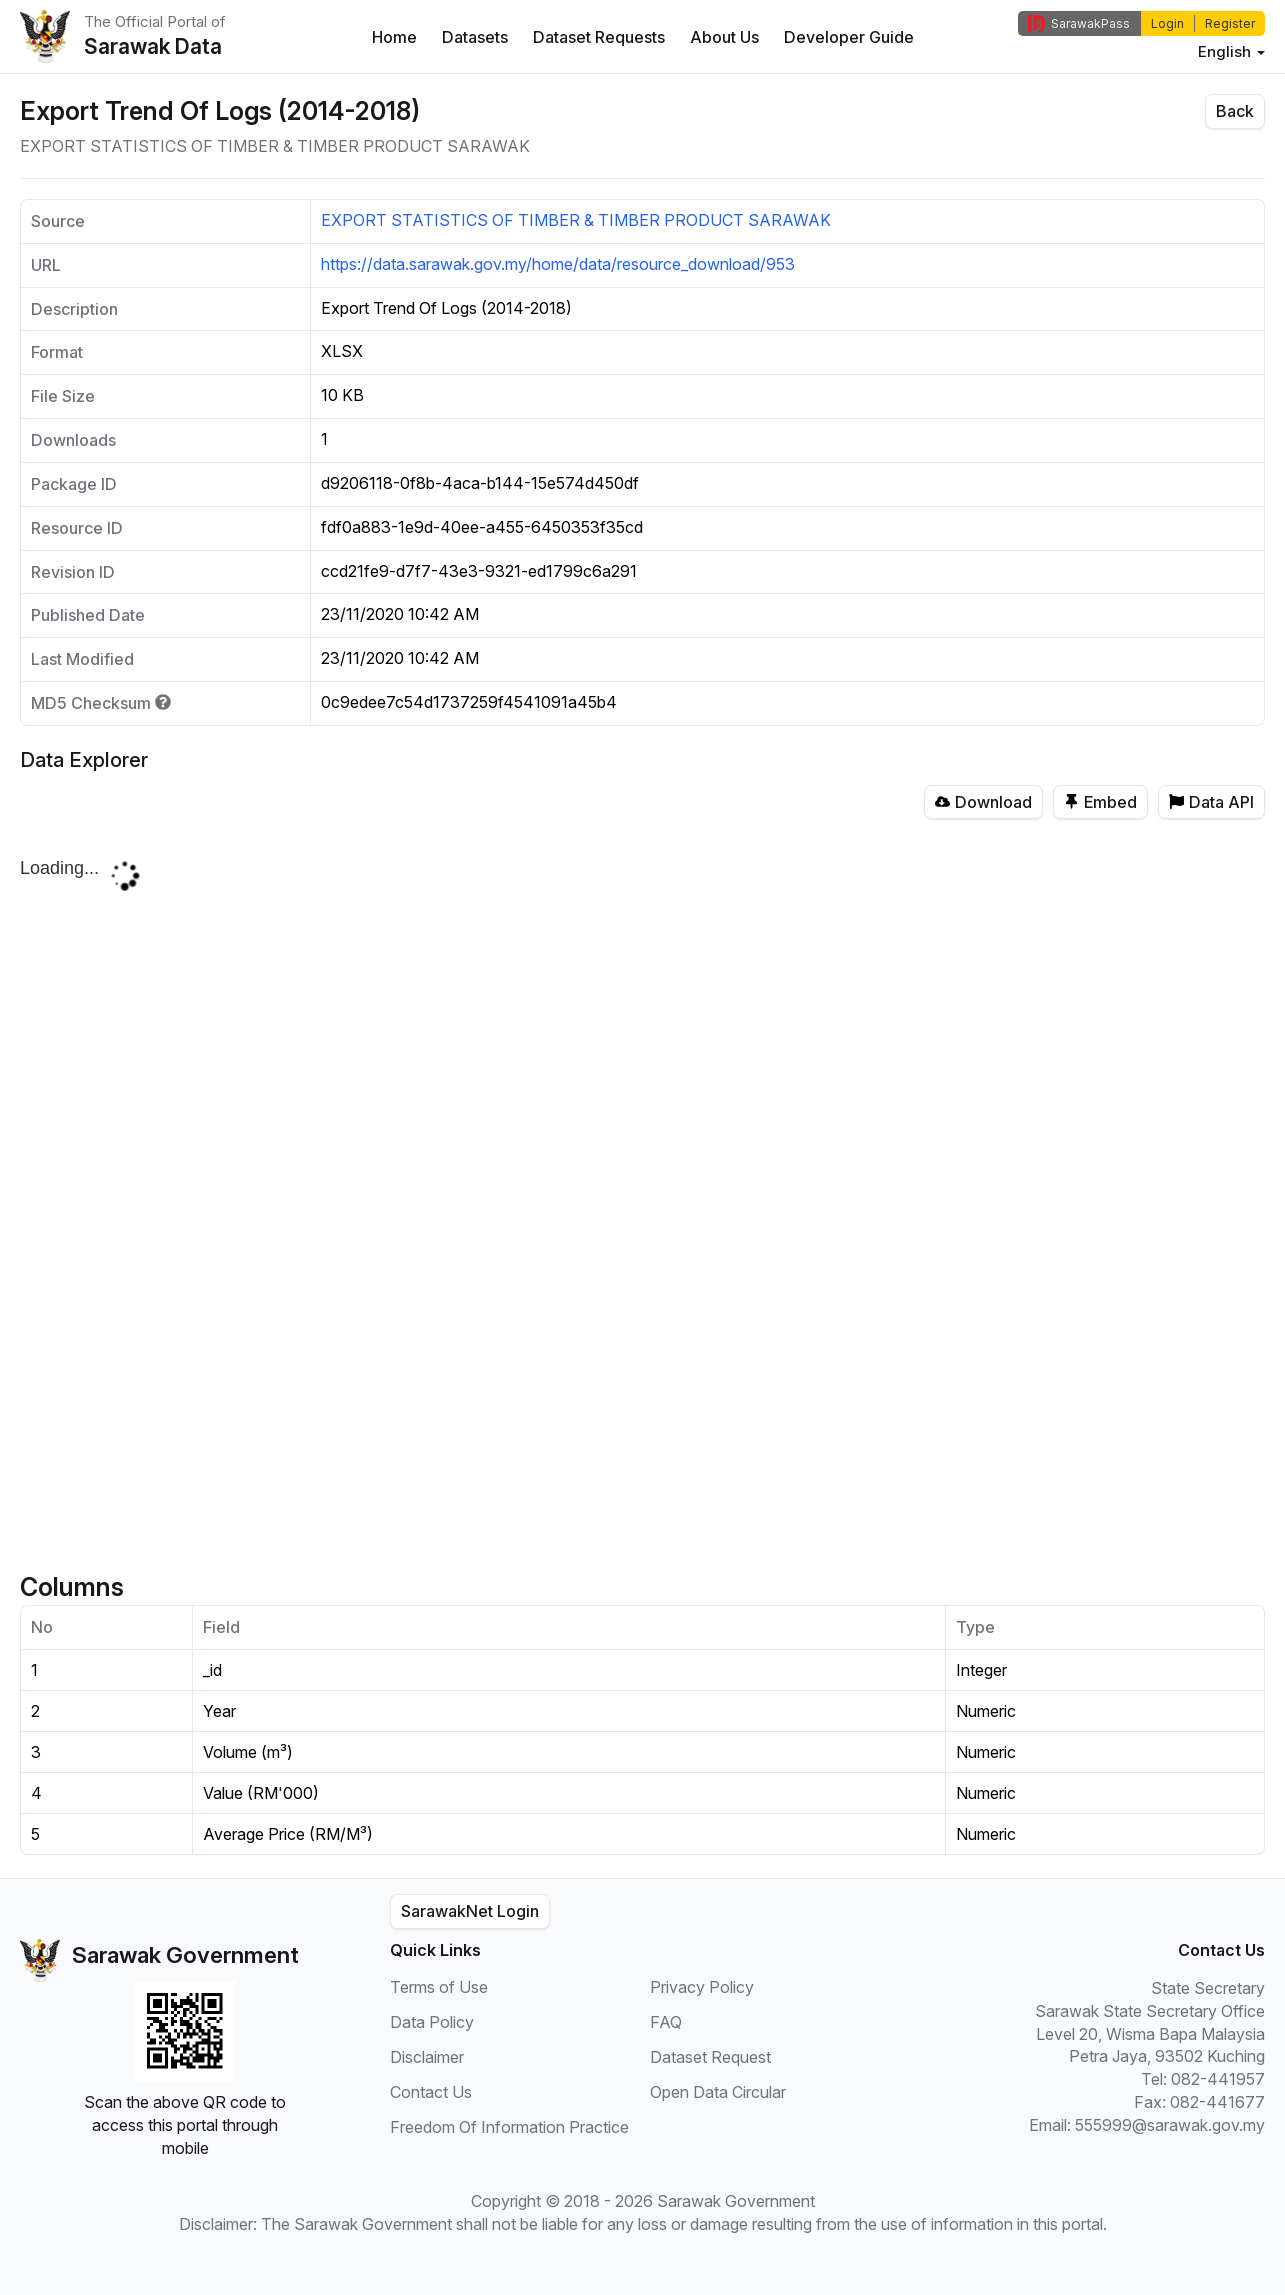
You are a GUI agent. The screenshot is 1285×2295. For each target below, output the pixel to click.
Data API (1211, 802)
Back (1235, 111)
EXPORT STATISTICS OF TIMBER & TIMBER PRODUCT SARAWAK (576, 220)
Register (1230, 23)
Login (1167, 23)
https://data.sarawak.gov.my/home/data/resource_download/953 (558, 264)
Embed (1100, 802)
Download (983, 802)
